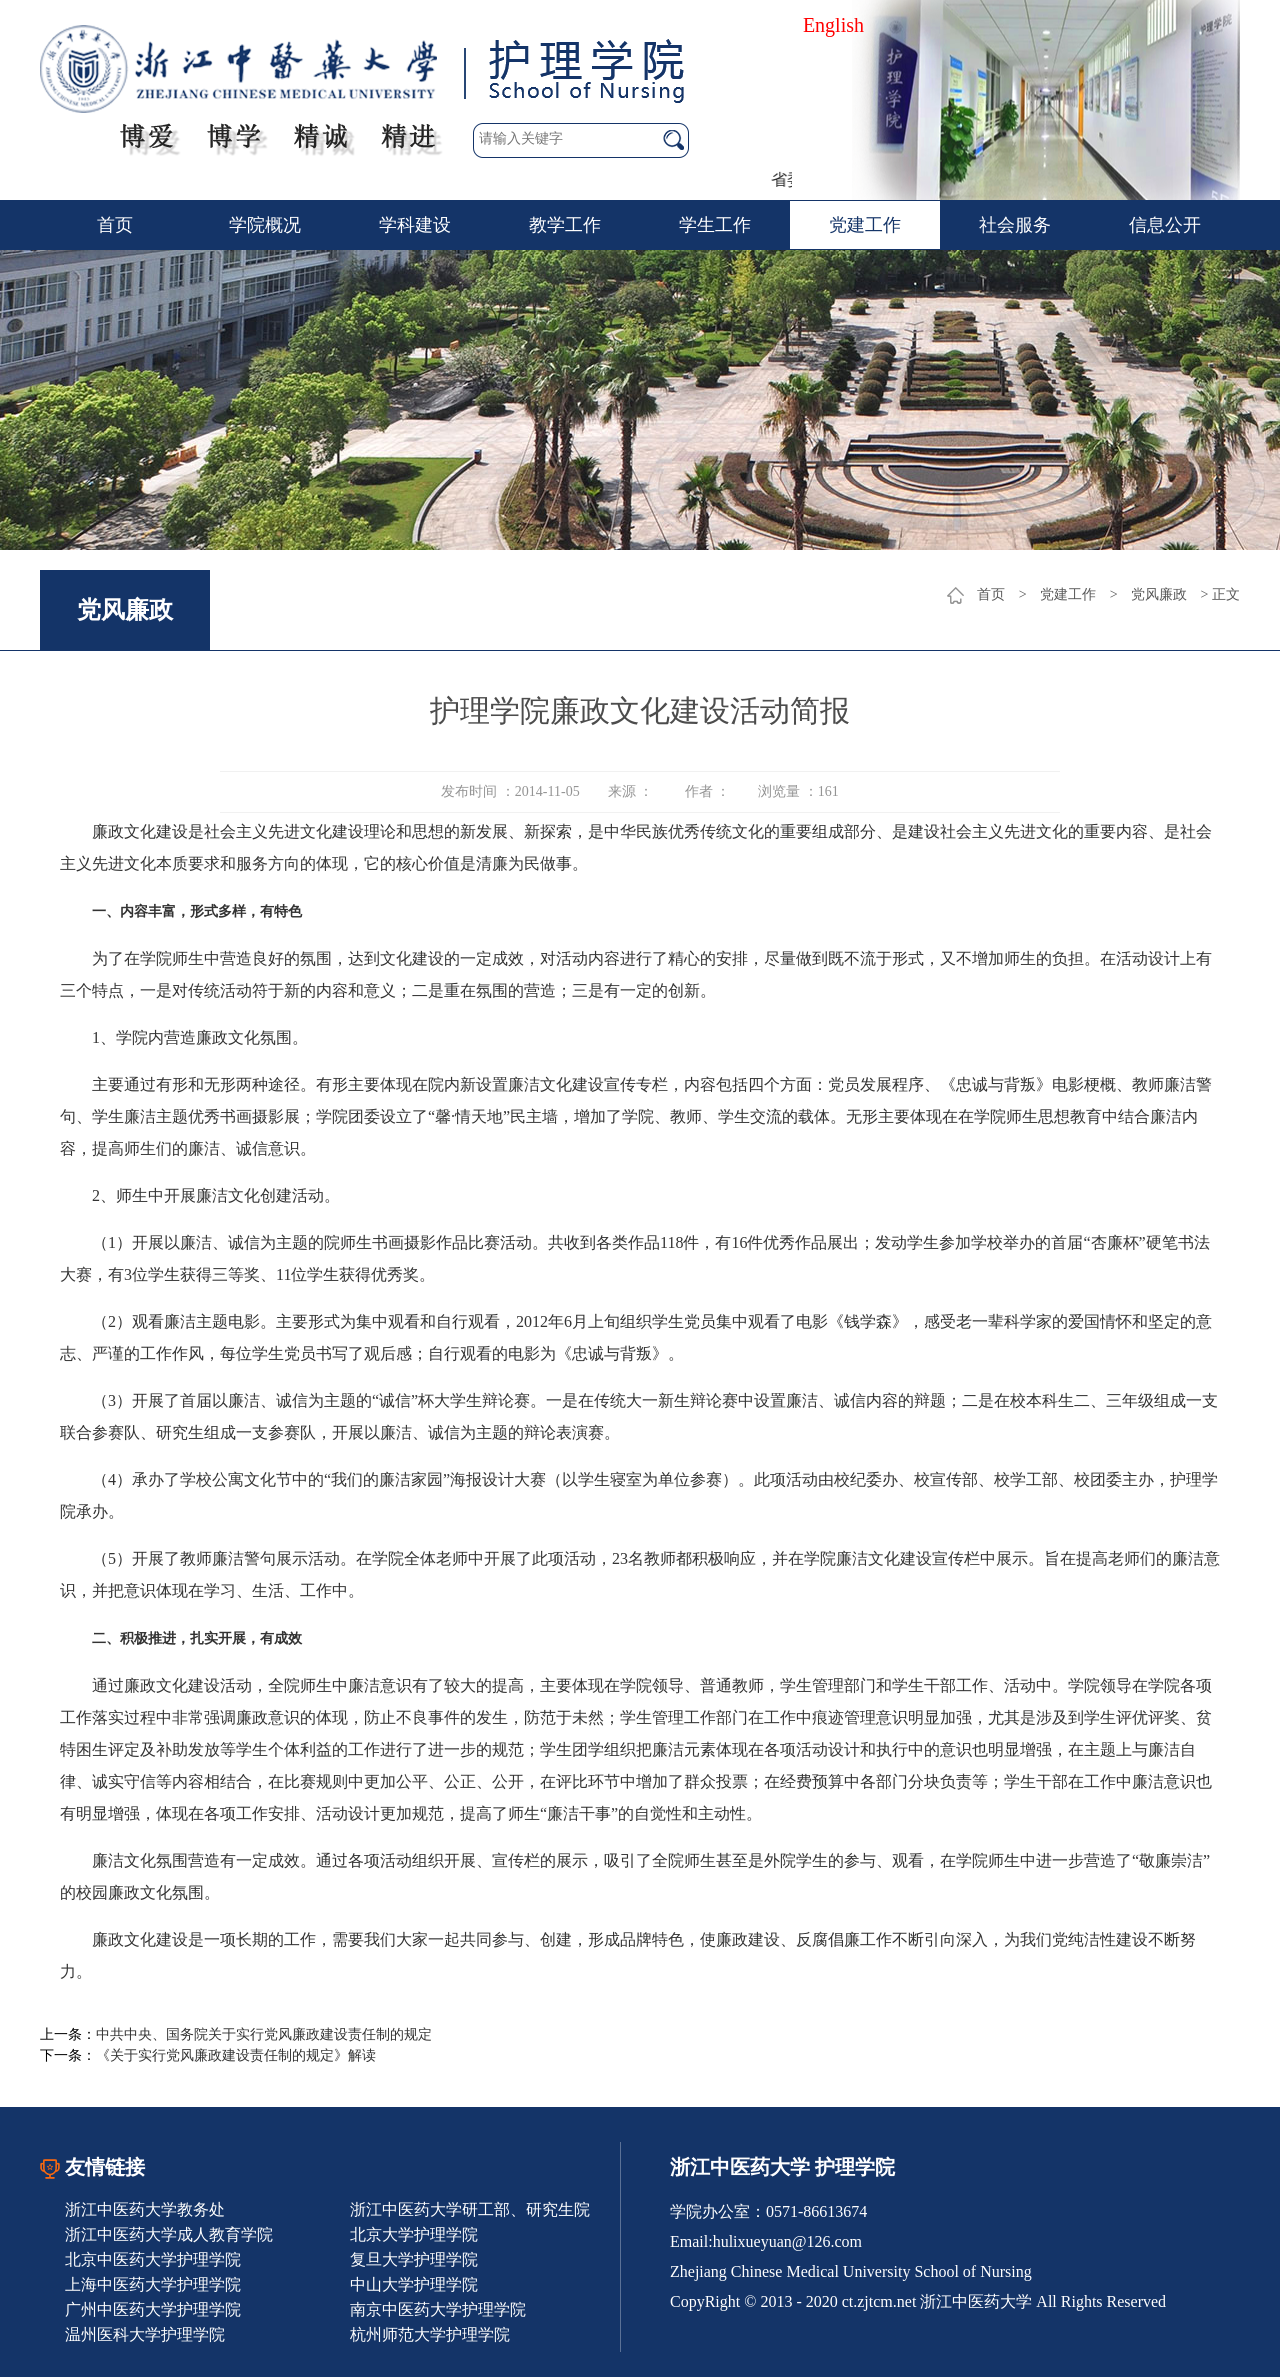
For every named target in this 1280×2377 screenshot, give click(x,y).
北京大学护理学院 (414, 2234)
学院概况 (265, 225)
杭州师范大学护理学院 (430, 2334)
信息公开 (1165, 225)
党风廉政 (1159, 594)
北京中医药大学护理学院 (153, 2259)
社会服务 (1015, 225)
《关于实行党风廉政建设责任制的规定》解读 (236, 2055)
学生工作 (715, 225)
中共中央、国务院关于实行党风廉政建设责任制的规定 (264, 2034)
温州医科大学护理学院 (145, 2334)
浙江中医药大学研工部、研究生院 (470, 2209)
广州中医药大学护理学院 (153, 2309)
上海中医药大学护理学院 (153, 2284)
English (833, 25)
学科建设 (415, 225)
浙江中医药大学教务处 (145, 2209)
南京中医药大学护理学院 (438, 2309)
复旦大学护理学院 (414, 2259)
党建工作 (865, 225)
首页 (115, 225)
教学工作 (565, 225)
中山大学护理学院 (414, 2284)
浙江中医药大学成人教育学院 (169, 2234)
